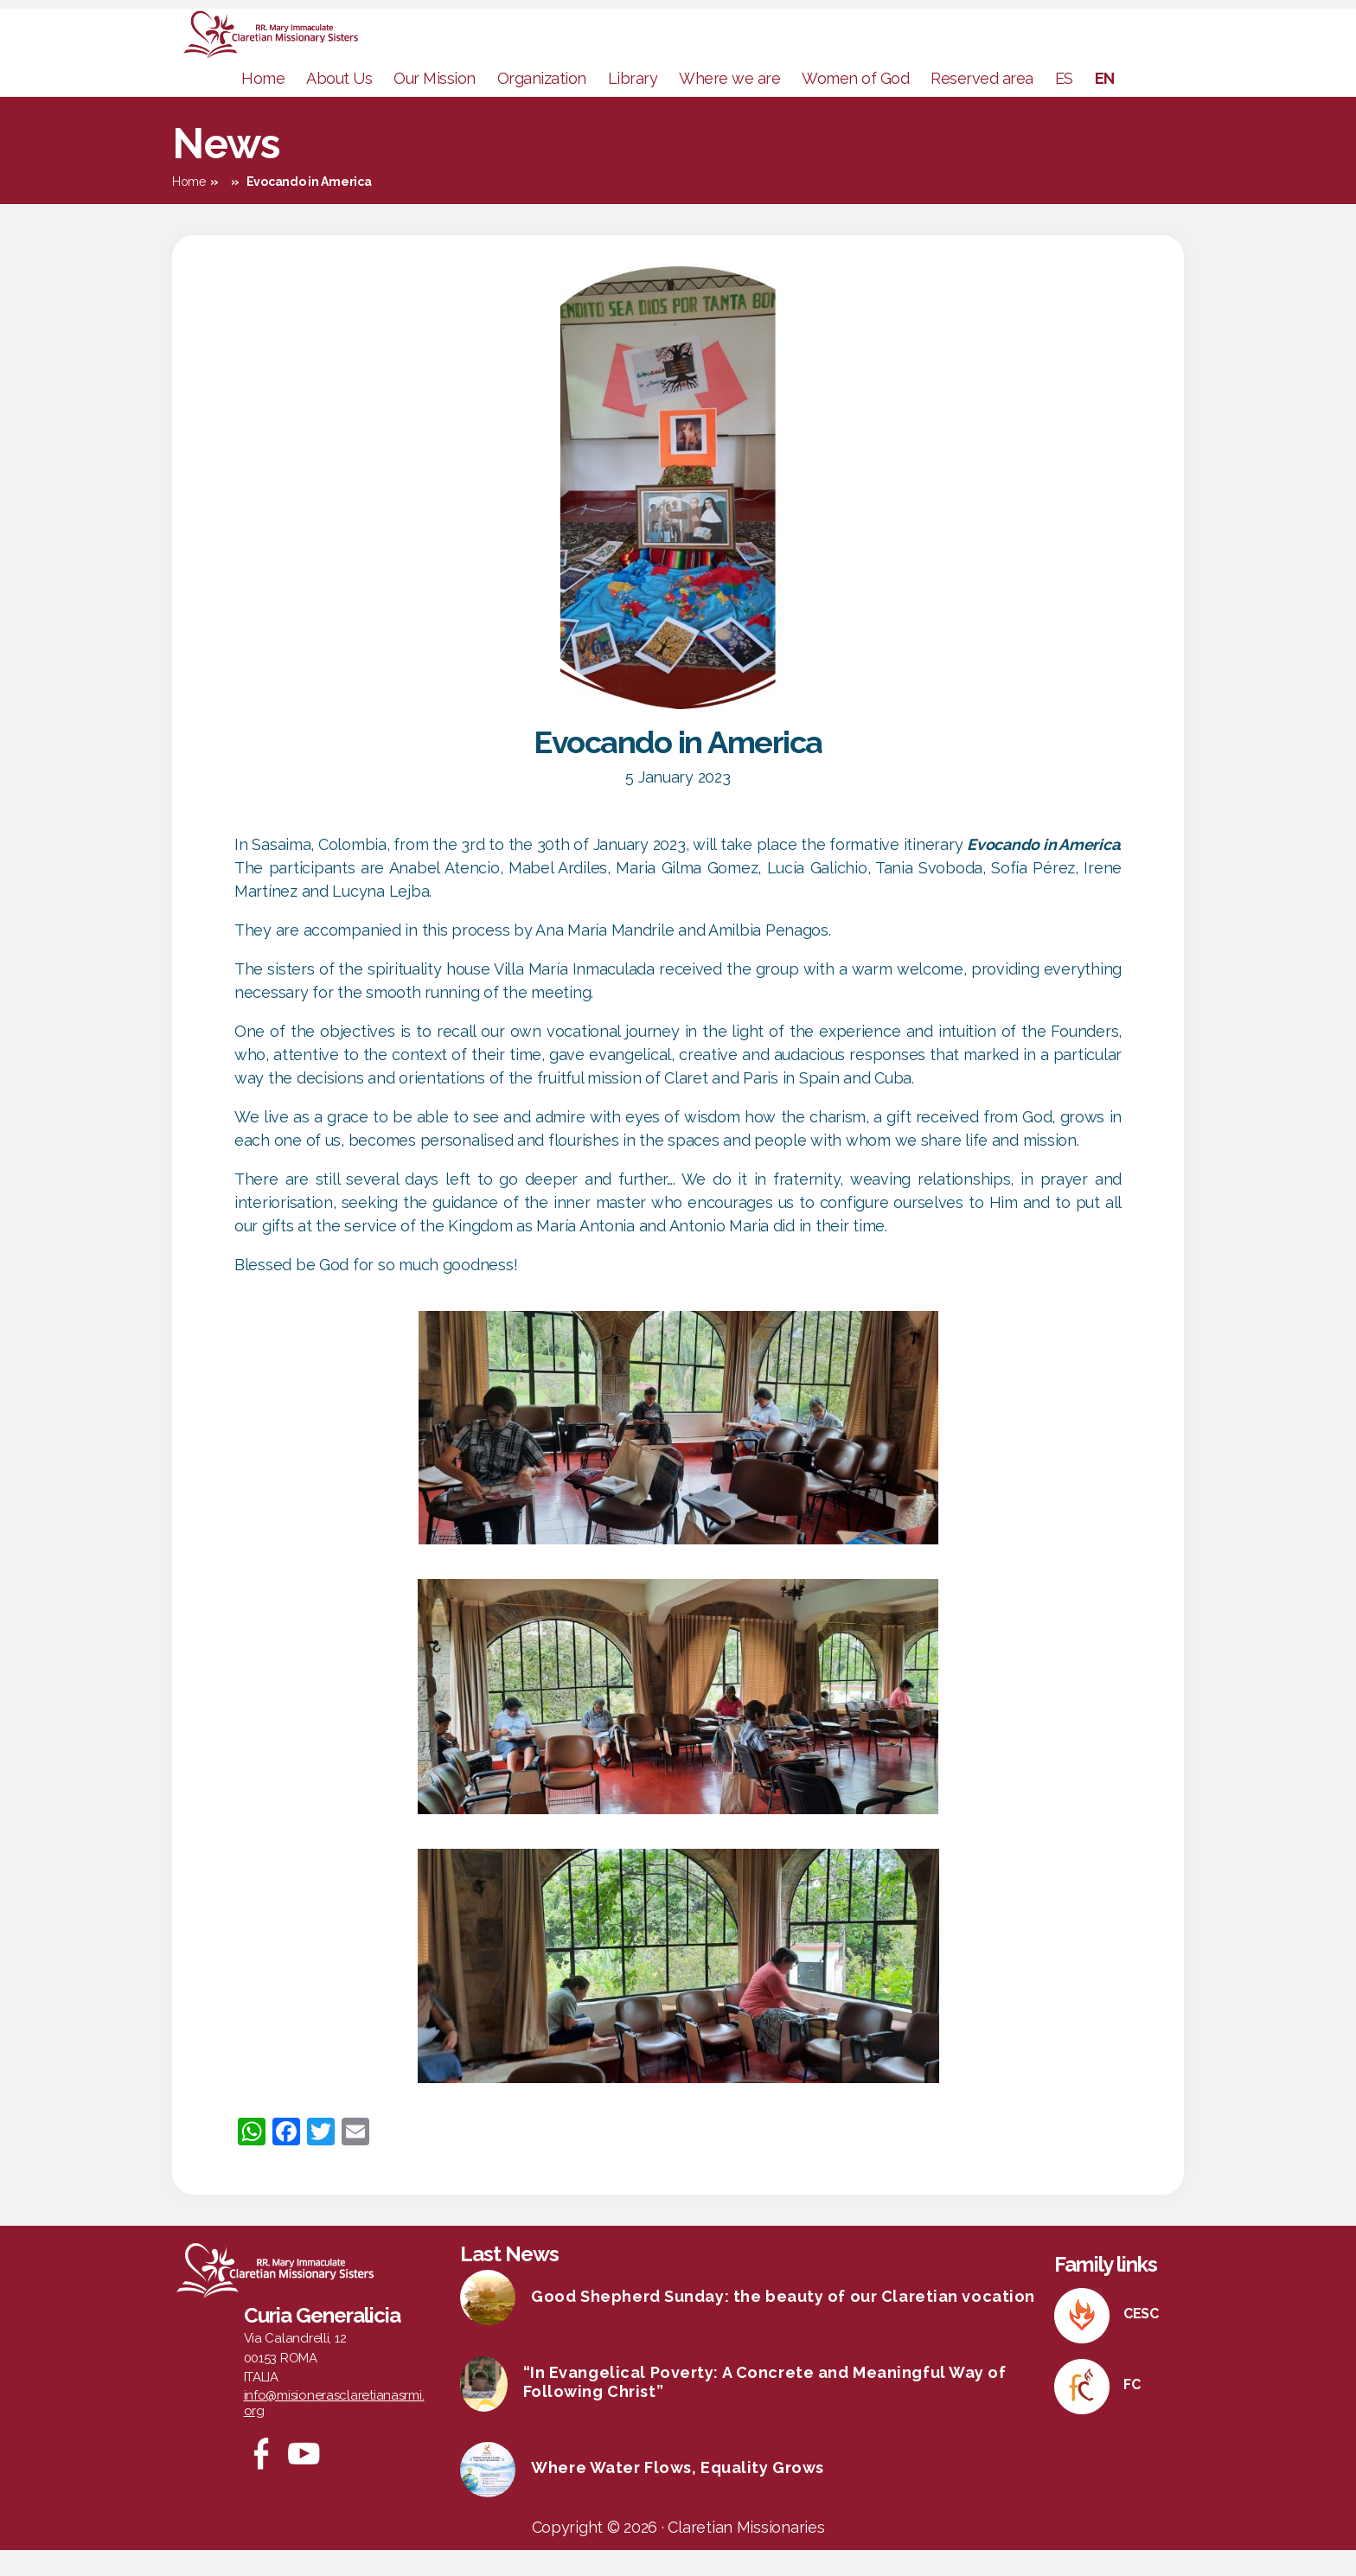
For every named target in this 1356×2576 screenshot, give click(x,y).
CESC (1141, 2339)
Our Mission (434, 104)
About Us (339, 104)
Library (633, 104)
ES (1064, 104)
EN (1105, 104)
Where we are (729, 104)
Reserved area (982, 104)
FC (1131, 2410)
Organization (541, 104)
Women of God (855, 104)
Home (263, 104)
